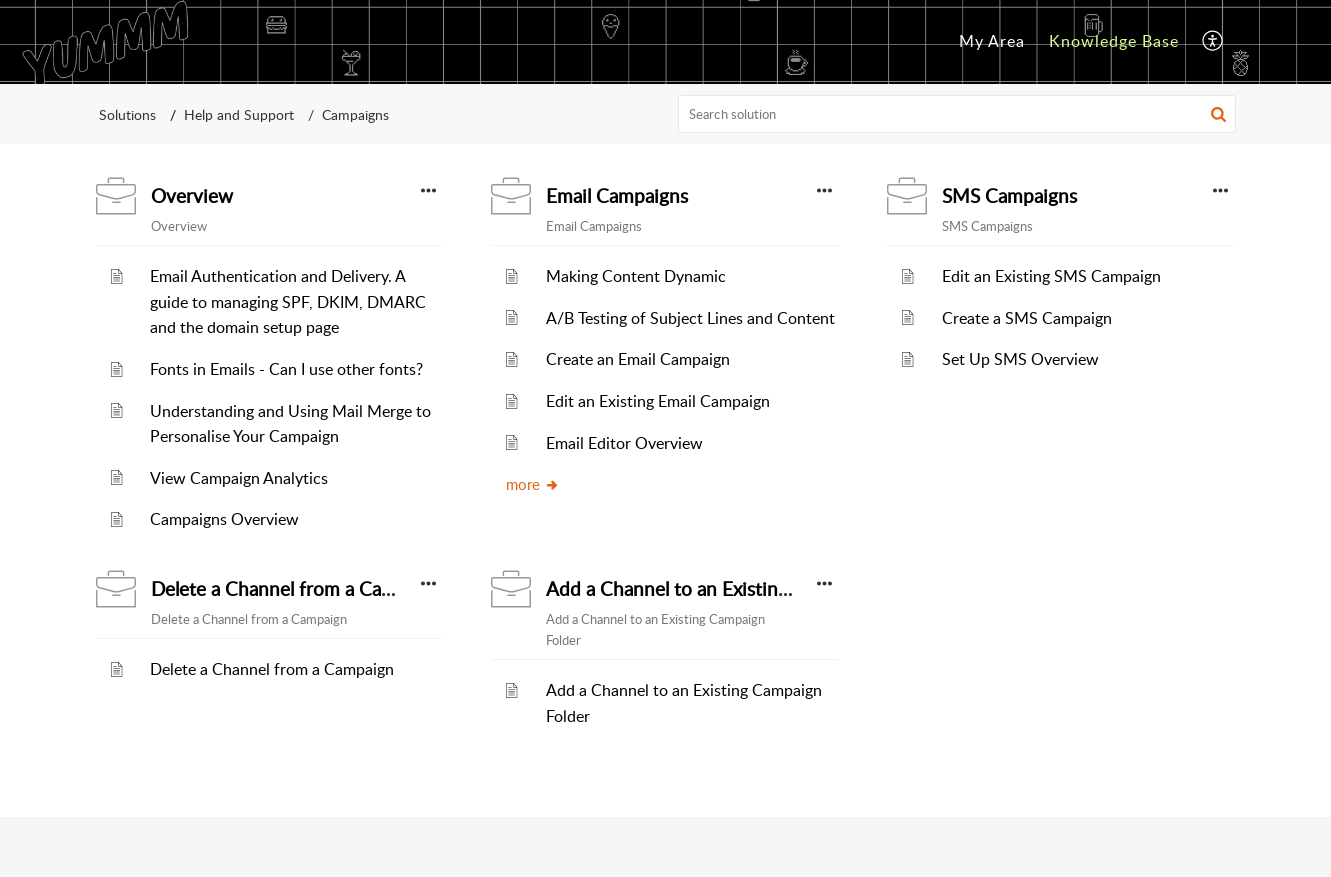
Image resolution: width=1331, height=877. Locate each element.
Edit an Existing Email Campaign (658, 401)
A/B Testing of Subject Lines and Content (690, 318)
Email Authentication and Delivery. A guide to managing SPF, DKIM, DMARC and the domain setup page (288, 301)
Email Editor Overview (624, 443)
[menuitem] (992, 42)
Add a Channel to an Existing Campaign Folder (740, 589)
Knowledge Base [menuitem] (1114, 41)
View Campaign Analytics (239, 478)
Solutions (127, 114)
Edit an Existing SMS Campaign (1051, 276)
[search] (957, 114)
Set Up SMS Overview (1020, 359)
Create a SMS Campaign (1027, 318)
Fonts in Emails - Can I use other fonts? (286, 369)
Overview (192, 196)
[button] (1218, 114)
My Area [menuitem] (992, 41)
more (533, 484)
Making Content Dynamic (636, 276)
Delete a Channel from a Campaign (297, 589)
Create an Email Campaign (638, 359)
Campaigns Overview (224, 519)
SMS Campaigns (1009, 196)
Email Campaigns (617, 196)
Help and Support (239, 114)
